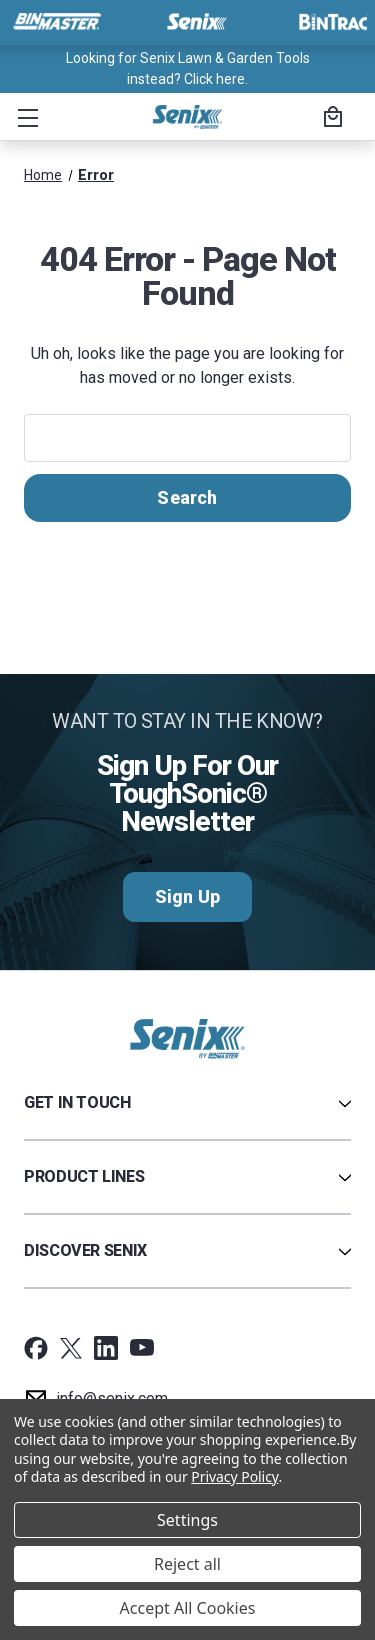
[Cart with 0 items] (330, 119)
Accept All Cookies (188, 1608)
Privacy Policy (234, 1476)
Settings (187, 1520)
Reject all (187, 1564)
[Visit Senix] (195, 22)
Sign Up (187, 896)
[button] (24, 117)
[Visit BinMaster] (57, 22)
